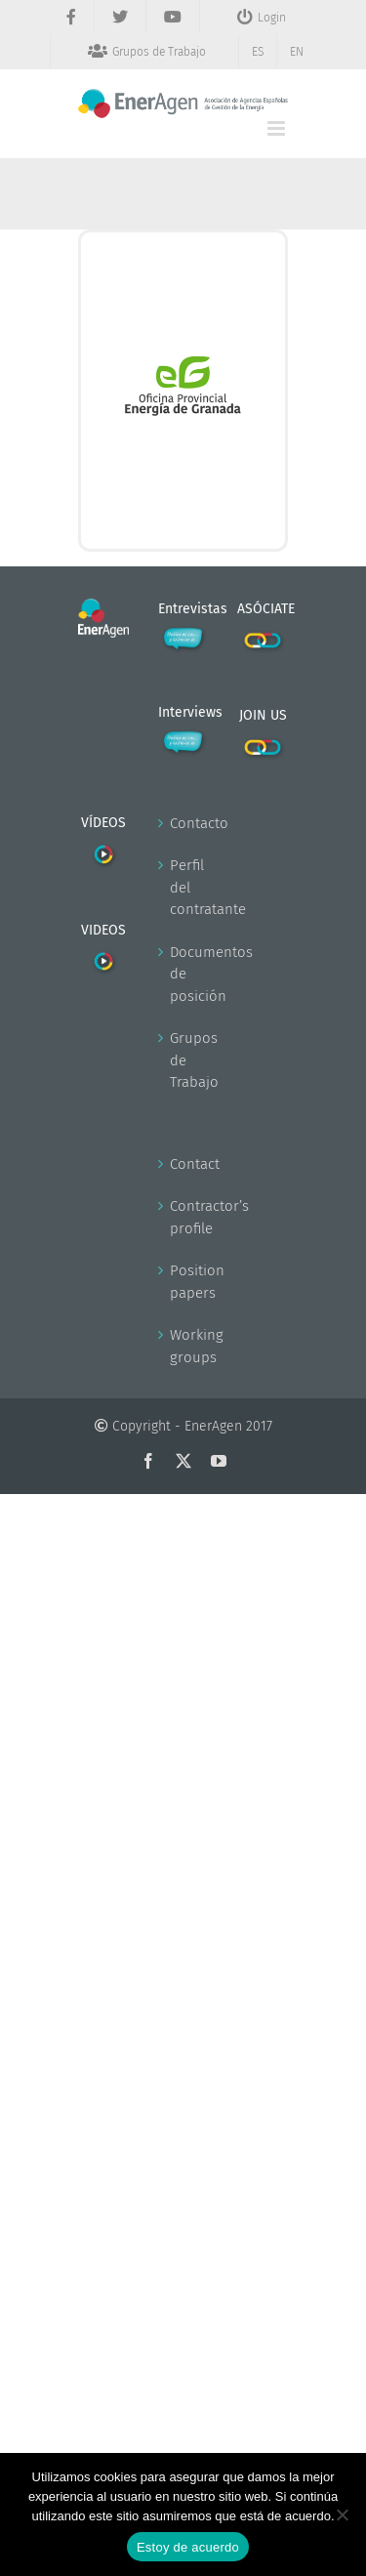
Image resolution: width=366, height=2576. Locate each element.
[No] (341, 2514)
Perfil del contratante (184, 887)
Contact (184, 1164)
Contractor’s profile (184, 1217)
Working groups (184, 1346)
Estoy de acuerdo (188, 2547)
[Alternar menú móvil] (277, 128)
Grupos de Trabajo (184, 1060)
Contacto (184, 823)
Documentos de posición (184, 974)
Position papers (184, 1282)
